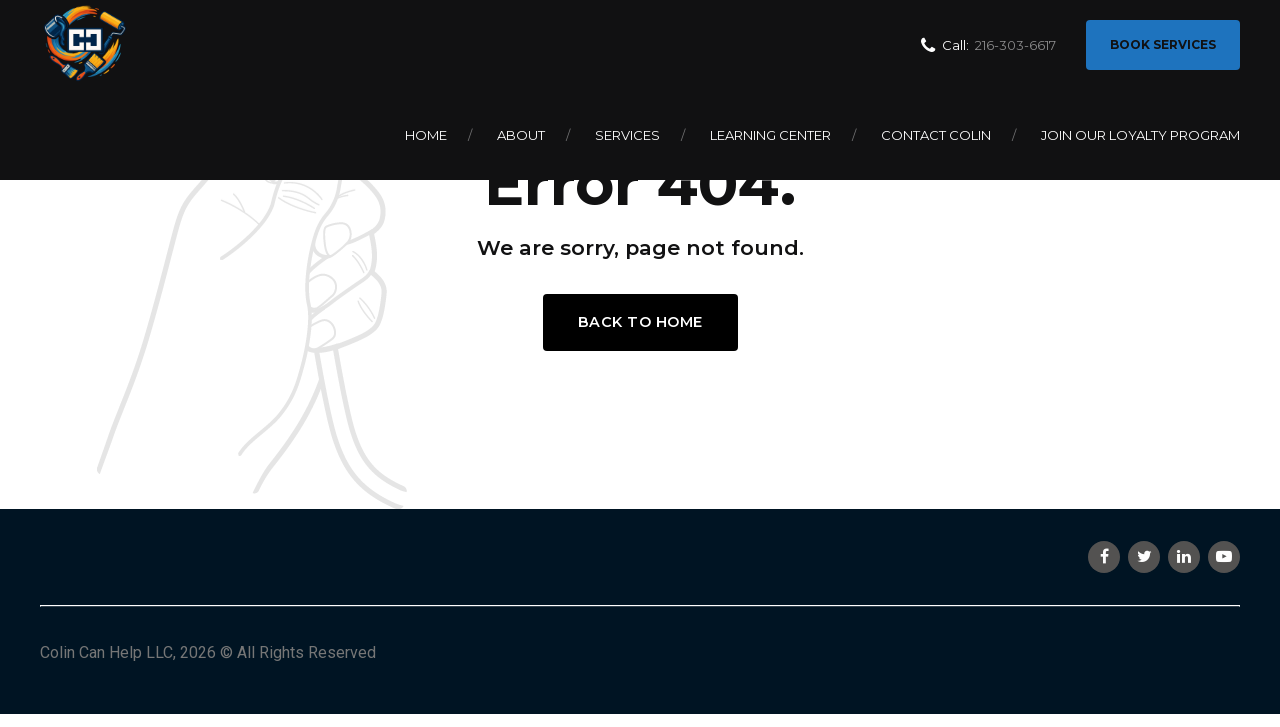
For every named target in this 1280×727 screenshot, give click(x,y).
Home (426, 135)
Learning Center (770, 135)
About (521, 135)
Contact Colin (936, 135)
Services (627, 135)
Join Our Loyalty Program (1140, 135)
